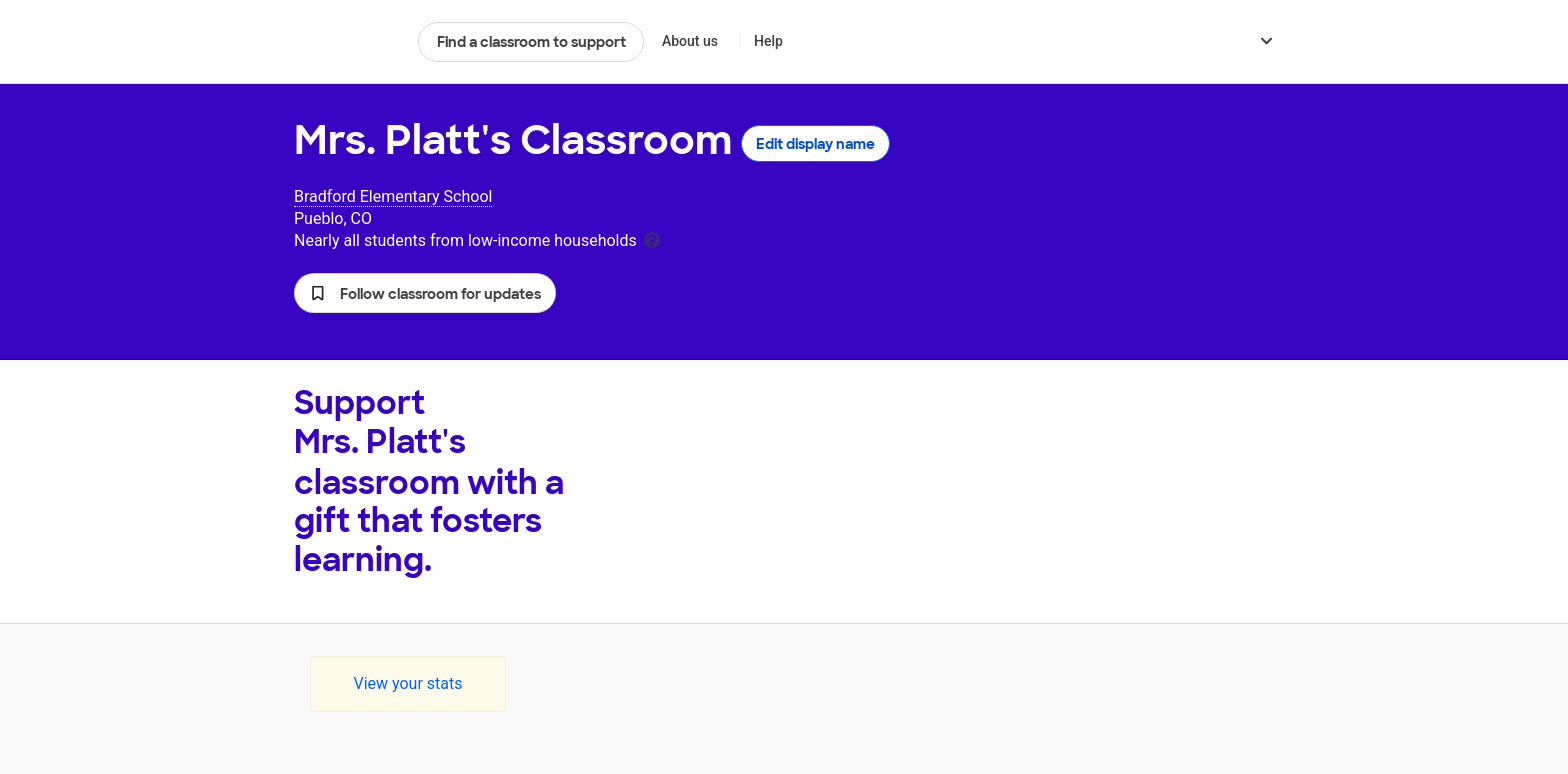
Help (768, 41)
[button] (425, 293)
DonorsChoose (347, 42)
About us (690, 41)
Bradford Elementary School (393, 196)
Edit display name (815, 144)
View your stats (407, 683)
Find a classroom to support (531, 42)
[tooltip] (652, 238)
